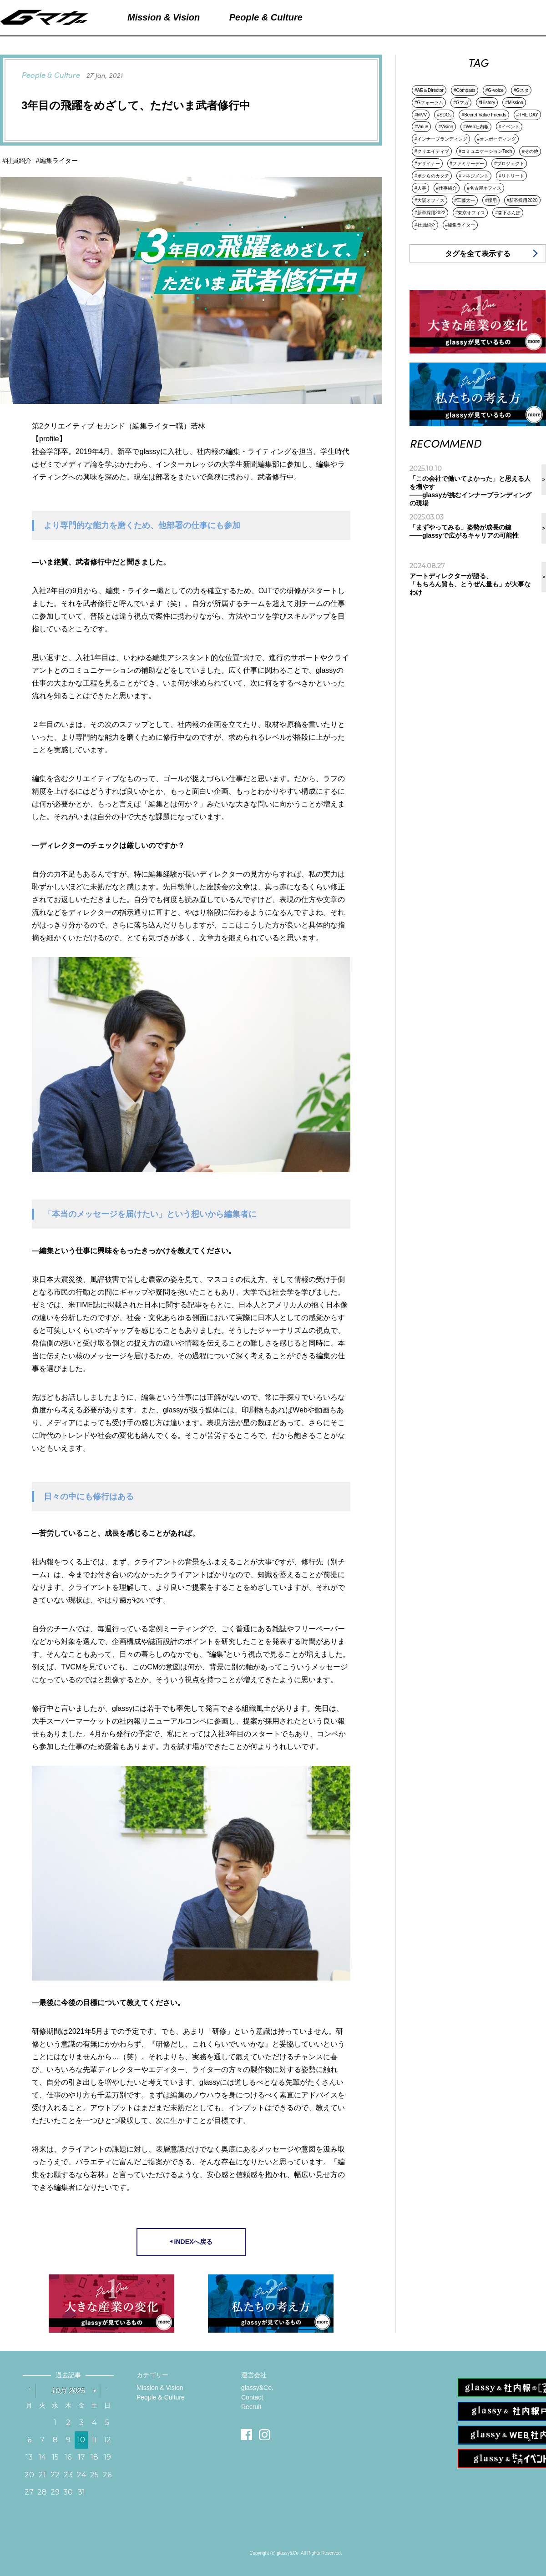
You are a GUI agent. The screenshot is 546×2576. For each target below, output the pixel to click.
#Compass (464, 90)
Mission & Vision (159, 2387)
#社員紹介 (425, 224)
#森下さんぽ (508, 212)
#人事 (420, 188)
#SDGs (444, 114)
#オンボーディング (496, 138)
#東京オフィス (470, 212)
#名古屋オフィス (484, 188)
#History (487, 102)
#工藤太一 (465, 200)
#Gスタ (521, 90)
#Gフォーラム (429, 102)
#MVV (421, 114)
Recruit (251, 2406)
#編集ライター (460, 224)
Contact (252, 2397)
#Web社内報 (476, 126)
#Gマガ (460, 102)
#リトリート (511, 175)
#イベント (509, 126)
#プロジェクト (509, 163)
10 (81, 2439)
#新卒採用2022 (430, 212)
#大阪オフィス (430, 200)
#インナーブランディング (441, 138)
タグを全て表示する (478, 253)
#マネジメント (474, 175)
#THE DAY (527, 114)
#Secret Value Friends (483, 114)
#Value (421, 126)
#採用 (491, 200)
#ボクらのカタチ (432, 175)
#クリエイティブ (432, 151)
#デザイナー (427, 163)
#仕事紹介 (446, 188)
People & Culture (160, 2397)
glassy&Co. (257, 2387)
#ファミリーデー (467, 163)
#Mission (514, 102)
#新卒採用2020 (522, 200)
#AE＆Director (429, 90)
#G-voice (494, 90)
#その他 (530, 151)
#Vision (445, 126)
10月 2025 (68, 2391)
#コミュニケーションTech (485, 151)
